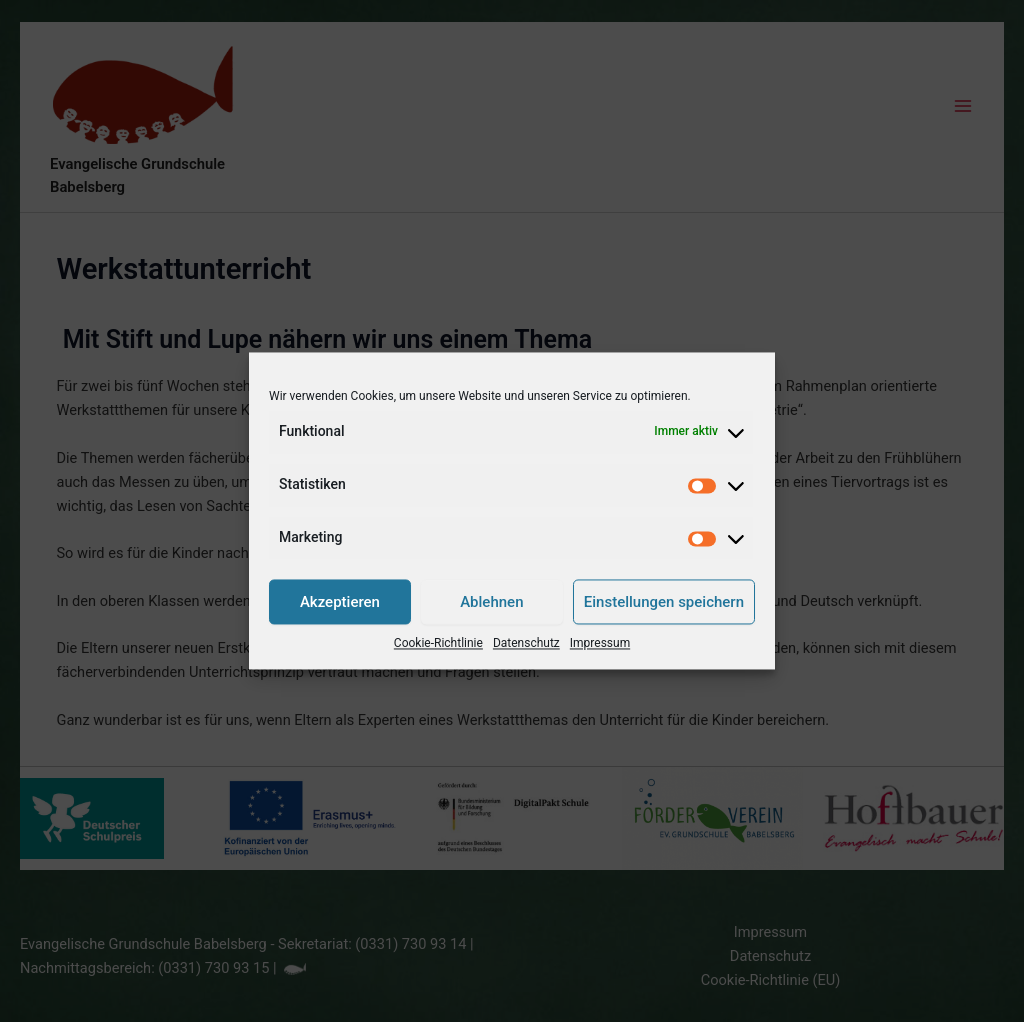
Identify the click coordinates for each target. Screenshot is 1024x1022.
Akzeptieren (340, 602)
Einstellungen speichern (664, 602)
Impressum (600, 644)
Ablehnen (491, 602)
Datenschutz (526, 644)
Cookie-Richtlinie (438, 644)
